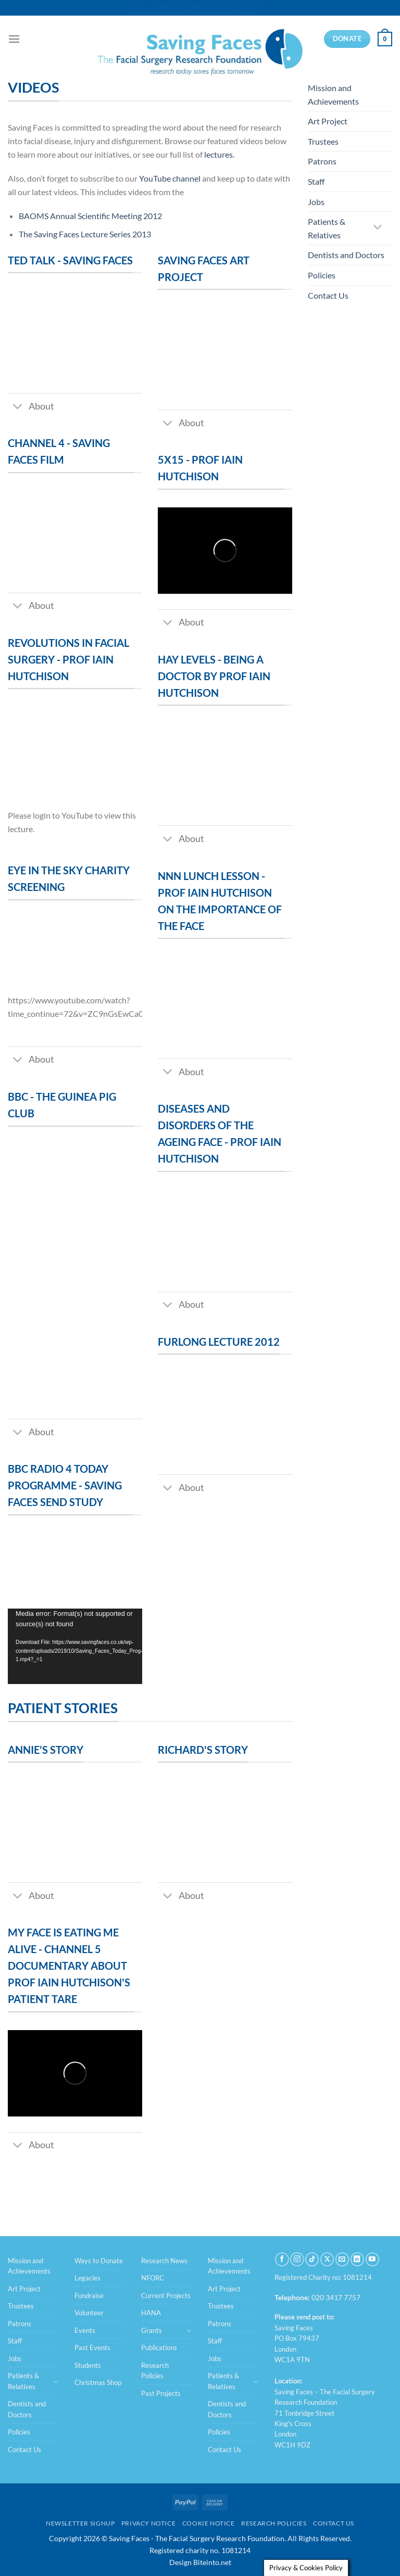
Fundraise (89, 2295)
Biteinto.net (212, 2562)
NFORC (152, 2278)
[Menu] (14, 39)
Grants (151, 2330)
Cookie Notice (208, 2523)
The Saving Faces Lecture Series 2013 (85, 234)
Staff (316, 181)
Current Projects (166, 2295)
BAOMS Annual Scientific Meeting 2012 (90, 216)
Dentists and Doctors (346, 255)
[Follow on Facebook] (282, 2259)
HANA (151, 2313)
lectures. (219, 154)
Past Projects (161, 2393)
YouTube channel (170, 178)
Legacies (87, 2278)
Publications (159, 2347)
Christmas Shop (97, 2382)
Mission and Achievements (333, 94)
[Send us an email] (342, 2259)
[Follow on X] (327, 2259)
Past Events (92, 2347)
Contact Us (328, 295)
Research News (164, 2260)
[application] (75, 1646)
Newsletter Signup (80, 2523)
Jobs (316, 202)
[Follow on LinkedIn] (357, 2259)
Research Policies (155, 2370)
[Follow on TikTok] (312, 2259)
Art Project (327, 121)
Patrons (322, 161)
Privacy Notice (148, 2523)
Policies (321, 275)
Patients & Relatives (326, 228)
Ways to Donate (98, 2260)
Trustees (323, 141)
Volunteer (89, 2313)
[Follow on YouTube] (372, 2259)
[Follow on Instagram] (297, 2259)
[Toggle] (18, 407)
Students (87, 2365)
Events (84, 2330)
